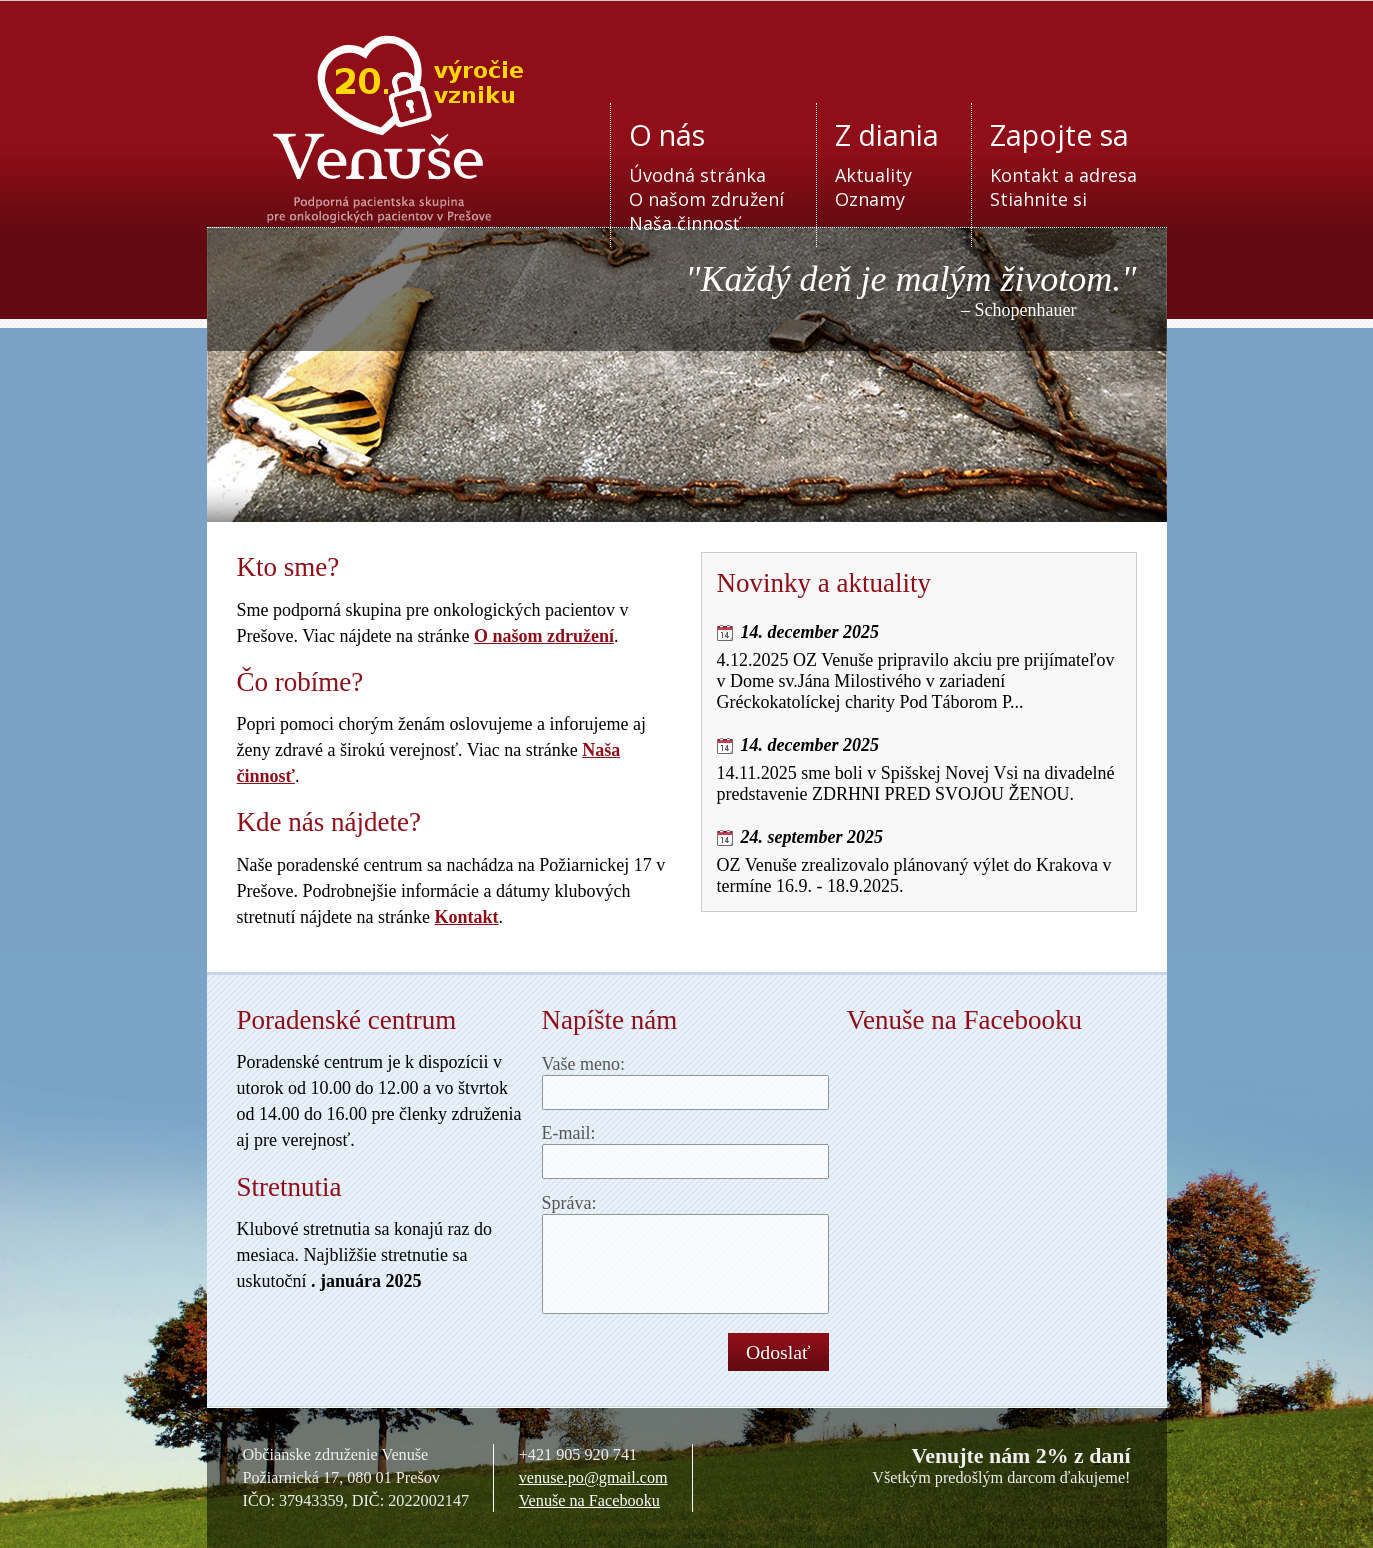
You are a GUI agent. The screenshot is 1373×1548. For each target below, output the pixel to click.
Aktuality (873, 175)
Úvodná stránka (697, 175)
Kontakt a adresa (1063, 175)
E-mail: (569, 1133)
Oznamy (870, 199)
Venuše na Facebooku (589, 1501)
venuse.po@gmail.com (593, 1478)
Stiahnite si (1038, 199)
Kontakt (466, 917)
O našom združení (706, 199)
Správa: (569, 1203)
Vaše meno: (583, 1064)
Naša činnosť (684, 223)
